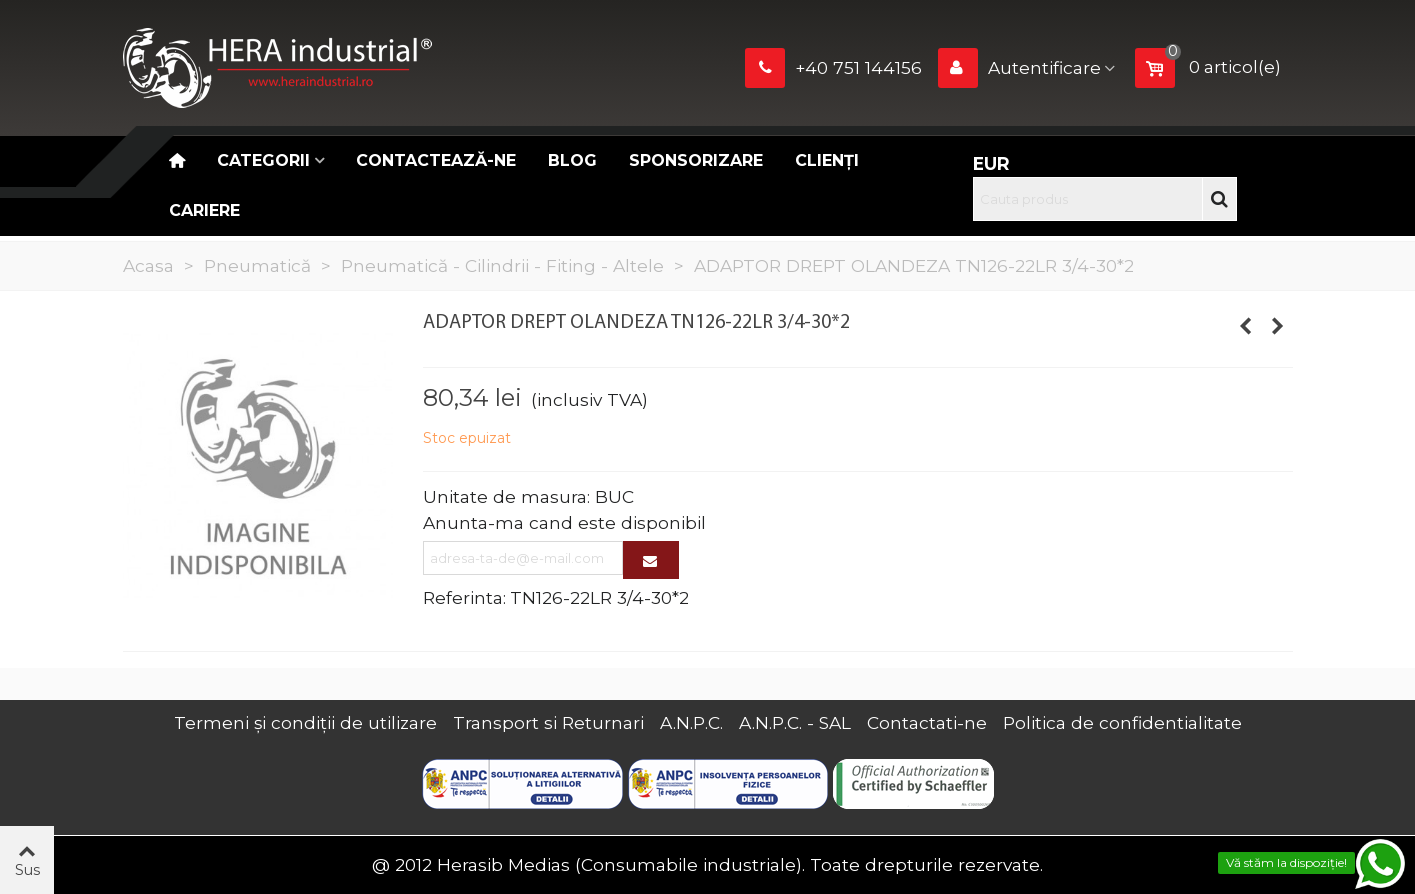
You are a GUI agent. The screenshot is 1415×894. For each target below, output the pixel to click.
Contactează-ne (436, 160)
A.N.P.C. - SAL (795, 722)
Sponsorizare (696, 160)
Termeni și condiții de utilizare (305, 722)
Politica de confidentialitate (1122, 722)
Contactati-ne (927, 722)
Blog (572, 160)
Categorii (263, 160)
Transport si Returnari (548, 722)
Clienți (827, 160)
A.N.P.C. (691, 722)
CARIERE (204, 210)
